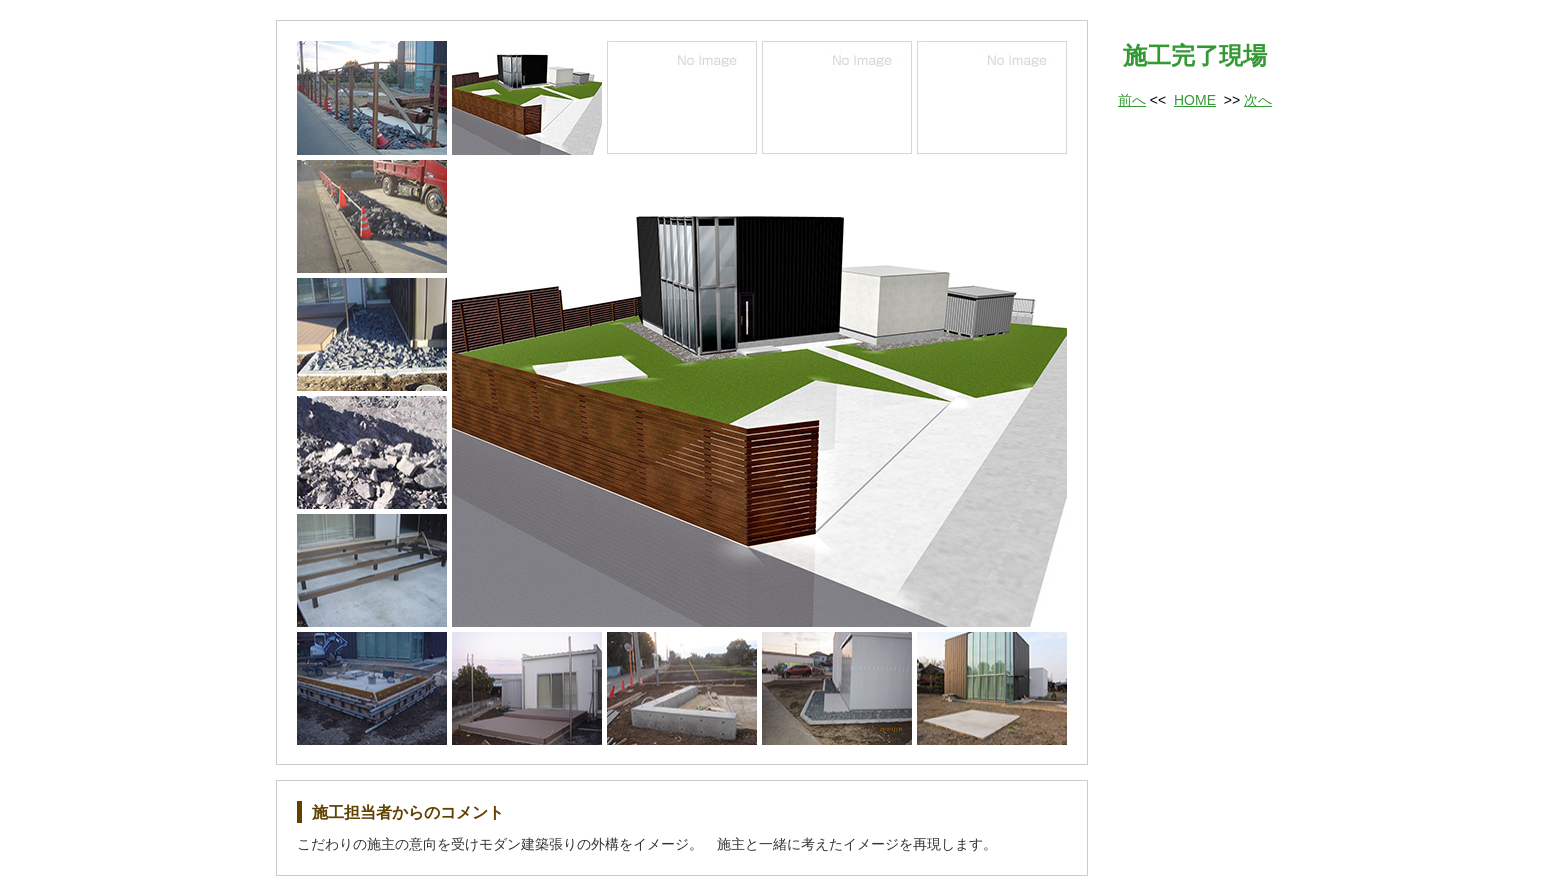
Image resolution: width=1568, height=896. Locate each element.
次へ (1258, 100)
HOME (1195, 100)
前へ (1132, 100)
